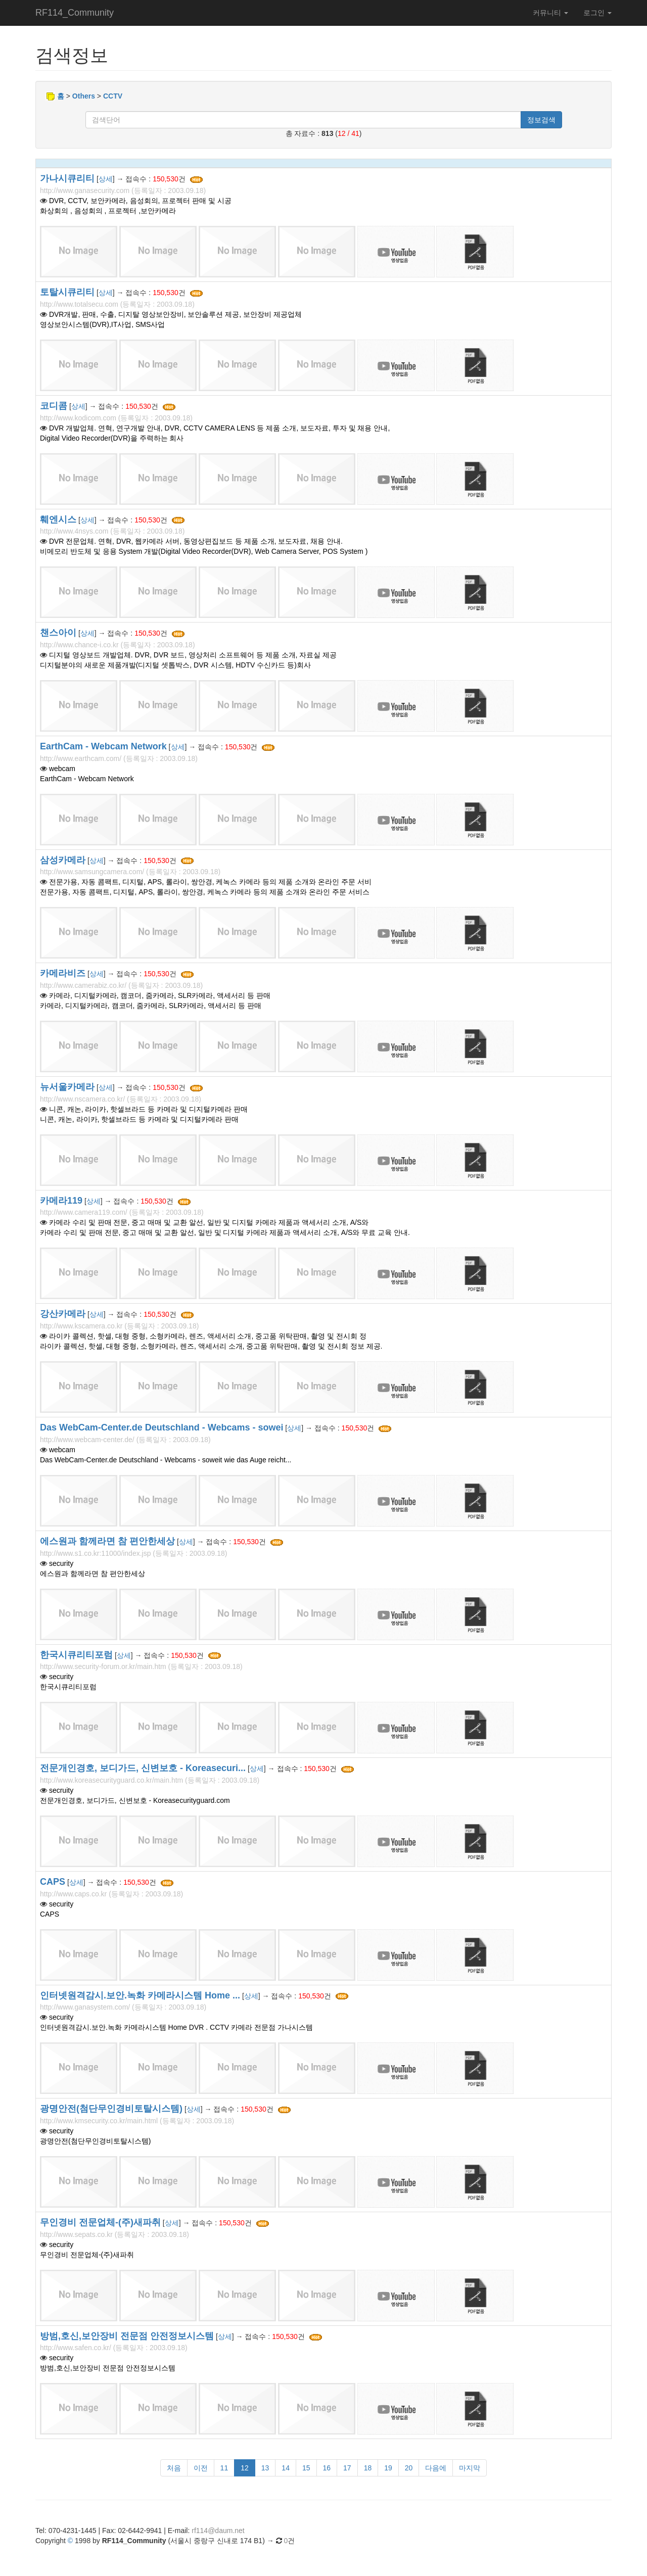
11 (224, 2468)
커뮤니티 (550, 13)
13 (265, 2468)
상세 (106, 179)
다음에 (435, 2468)
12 (245, 2468)
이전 (201, 2468)
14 (286, 2468)
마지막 (469, 2468)
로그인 (597, 13)
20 (409, 2468)
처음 (174, 2468)
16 (327, 2468)
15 (306, 2468)
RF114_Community (74, 13)
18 (368, 2468)
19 (388, 2468)
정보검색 (541, 120)
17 (347, 2468)
